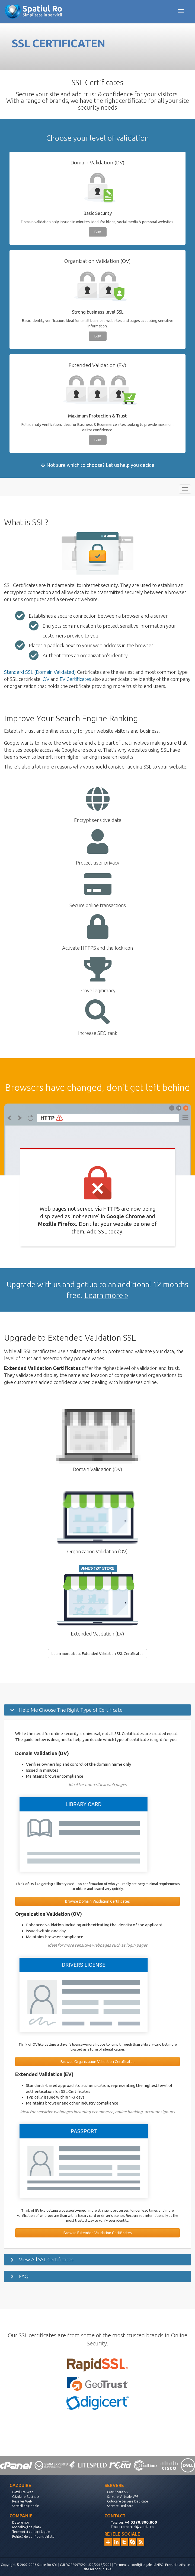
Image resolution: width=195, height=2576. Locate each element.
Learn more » (106, 1295)
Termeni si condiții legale (31, 2531)
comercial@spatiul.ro (137, 2527)
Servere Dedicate (120, 2506)
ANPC (158, 2565)
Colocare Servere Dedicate (127, 2501)
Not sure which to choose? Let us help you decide (97, 465)
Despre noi (20, 2522)
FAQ (23, 2276)
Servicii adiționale (25, 2506)
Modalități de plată (26, 2527)
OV (46, 679)
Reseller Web (22, 2501)
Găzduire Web (22, 2492)
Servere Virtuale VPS (122, 2496)
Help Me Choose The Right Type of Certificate (71, 1710)
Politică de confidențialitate (33, 2536)
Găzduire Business (25, 2496)
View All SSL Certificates (46, 2259)
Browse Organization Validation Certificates (97, 2061)
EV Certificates (75, 679)
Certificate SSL (118, 2492)
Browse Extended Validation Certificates (97, 2233)
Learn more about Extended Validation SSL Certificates (97, 1654)
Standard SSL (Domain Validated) (40, 672)
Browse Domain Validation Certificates (97, 1901)
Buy (97, 232)
